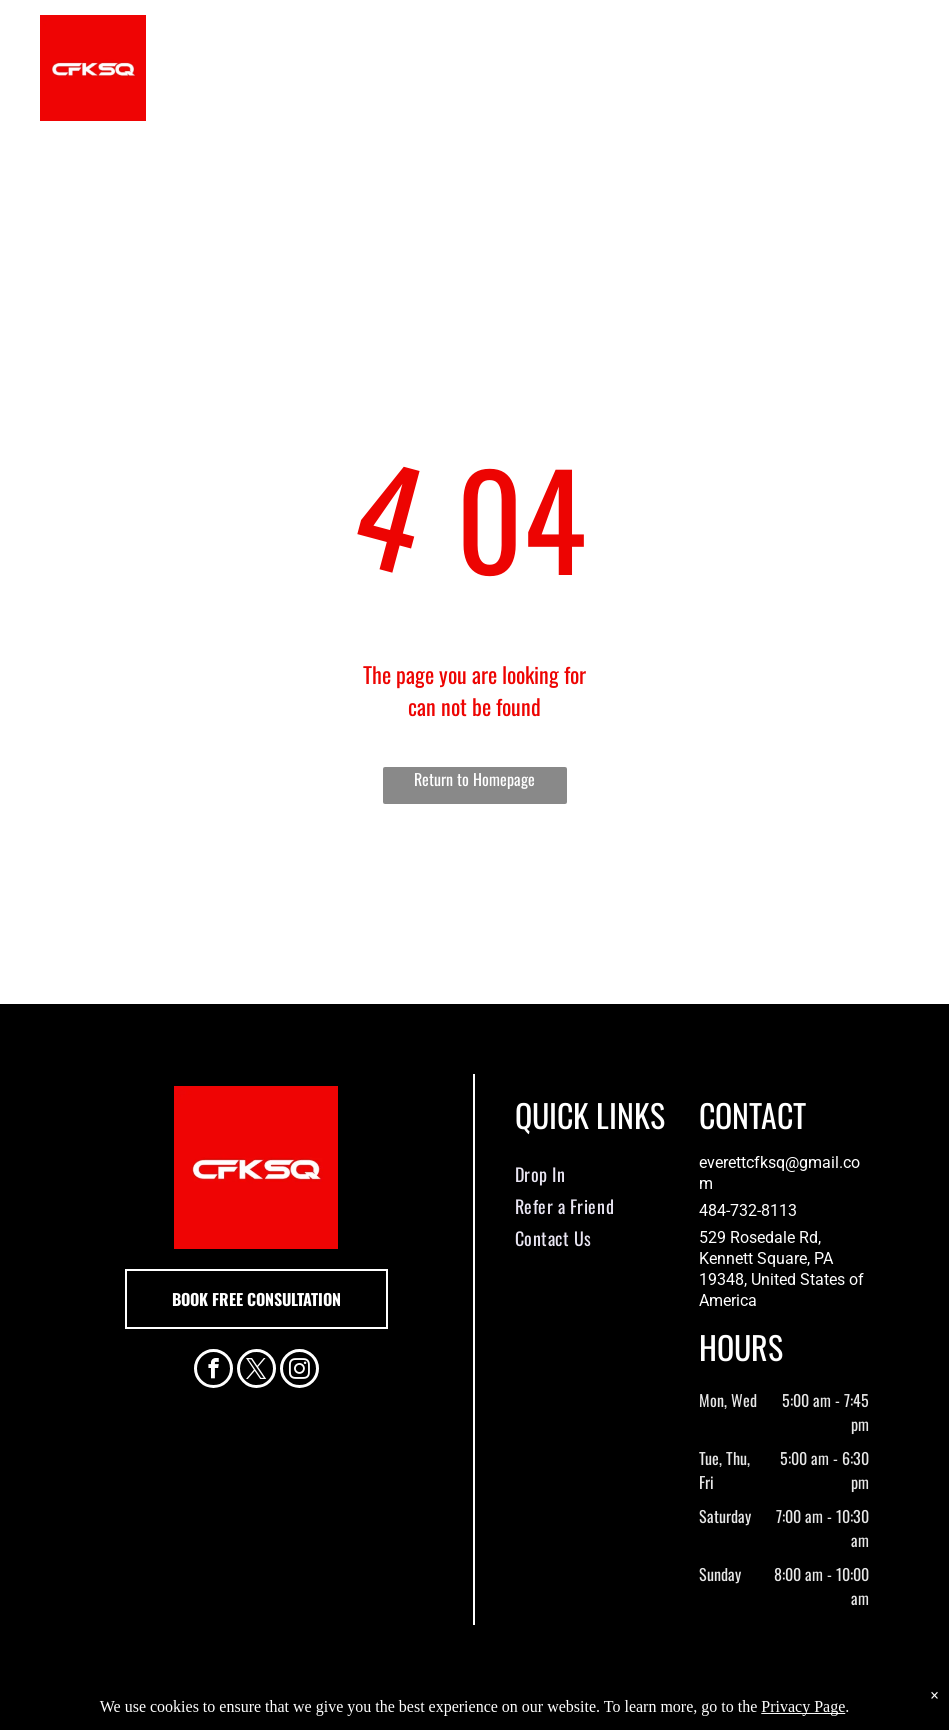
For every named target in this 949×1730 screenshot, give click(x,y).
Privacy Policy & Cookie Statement (350, 1712)
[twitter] (256, 1371)
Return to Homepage (474, 779)
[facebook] (213, 1371)
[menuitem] (592, 1174)
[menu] (905, 68)
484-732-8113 (748, 1210)
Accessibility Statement (514, 1712)
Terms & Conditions (639, 1712)
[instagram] (299, 1371)
